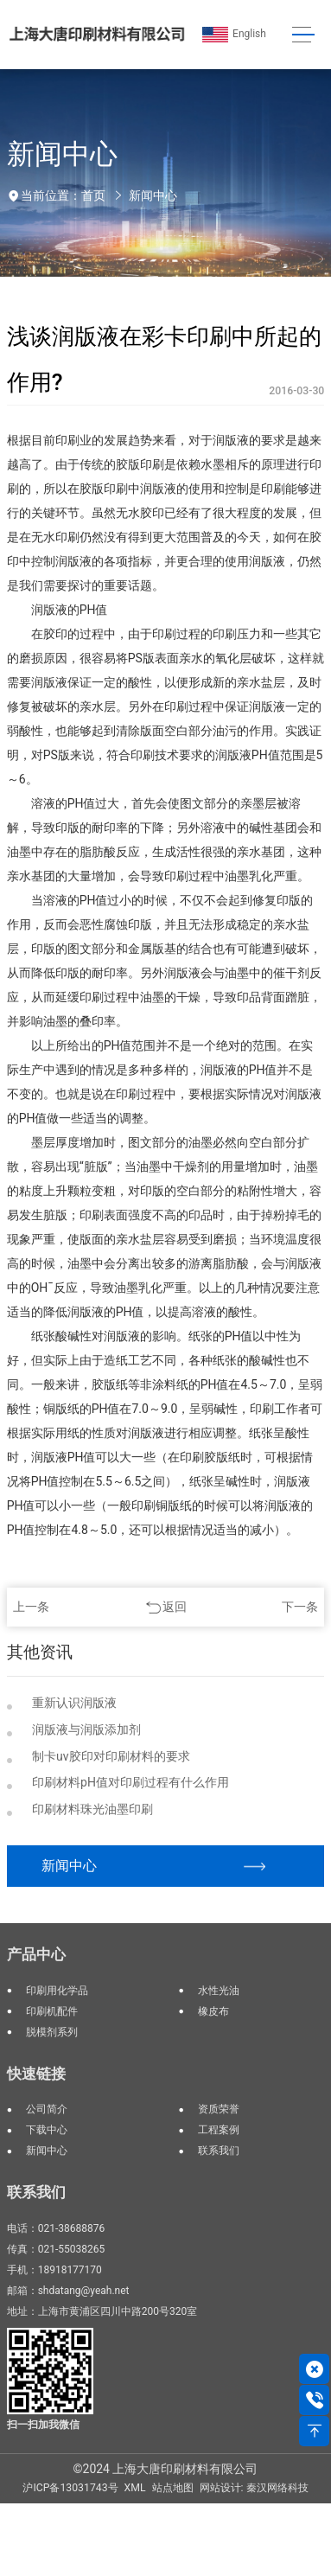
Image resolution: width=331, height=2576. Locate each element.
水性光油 (218, 1991)
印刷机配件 (52, 2011)
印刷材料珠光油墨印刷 (92, 1809)
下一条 (300, 1607)
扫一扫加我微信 (43, 2425)
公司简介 (46, 2109)
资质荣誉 (218, 2109)
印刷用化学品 (57, 1991)
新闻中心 (153, 195)
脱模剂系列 (52, 2032)
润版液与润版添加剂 (86, 1729)
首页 (93, 195)
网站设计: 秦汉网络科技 (254, 2488)
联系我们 (218, 2151)
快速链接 (36, 2073)
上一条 (31, 1607)
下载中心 (46, 2130)
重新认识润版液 (74, 1703)
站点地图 (173, 2488)
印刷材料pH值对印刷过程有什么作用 (130, 1782)
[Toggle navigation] (303, 35)
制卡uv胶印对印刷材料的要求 (111, 1756)
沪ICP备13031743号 (70, 2488)
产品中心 (36, 1954)
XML (135, 2488)
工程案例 (218, 2130)
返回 (174, 1607)
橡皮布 (213, 2011)
